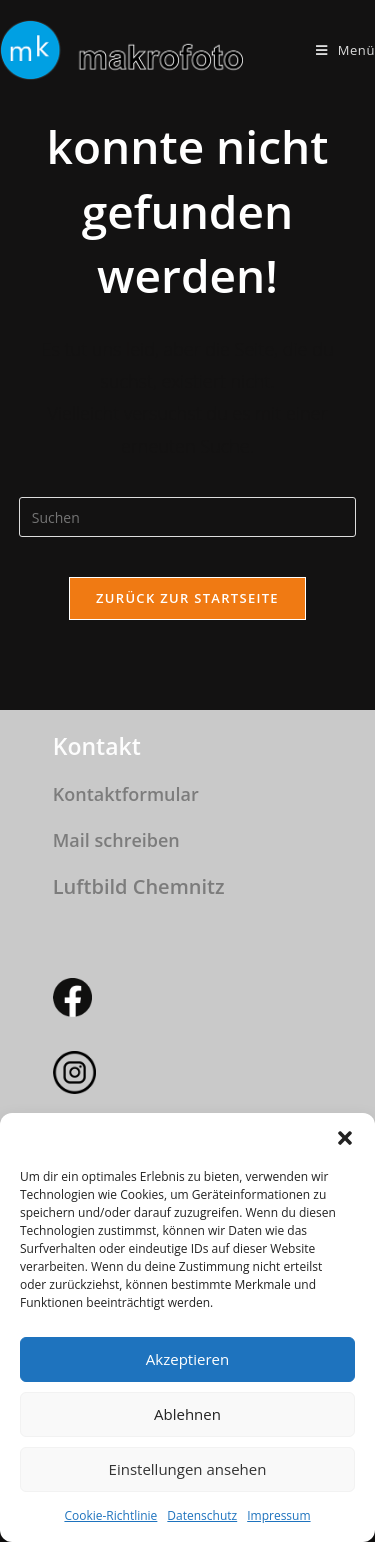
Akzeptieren (187, 1359)
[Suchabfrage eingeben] (188, 517)
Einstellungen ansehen (188, 1469)
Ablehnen (187, 1414)
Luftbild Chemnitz (139, 886)
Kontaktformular (126, 794)
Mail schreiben (116, 840)
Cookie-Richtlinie (110, 1515)
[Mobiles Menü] (345, 50)
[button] (345, 1138)
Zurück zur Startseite (187, 598)
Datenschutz (202, 1515)
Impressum (278, 1515)
